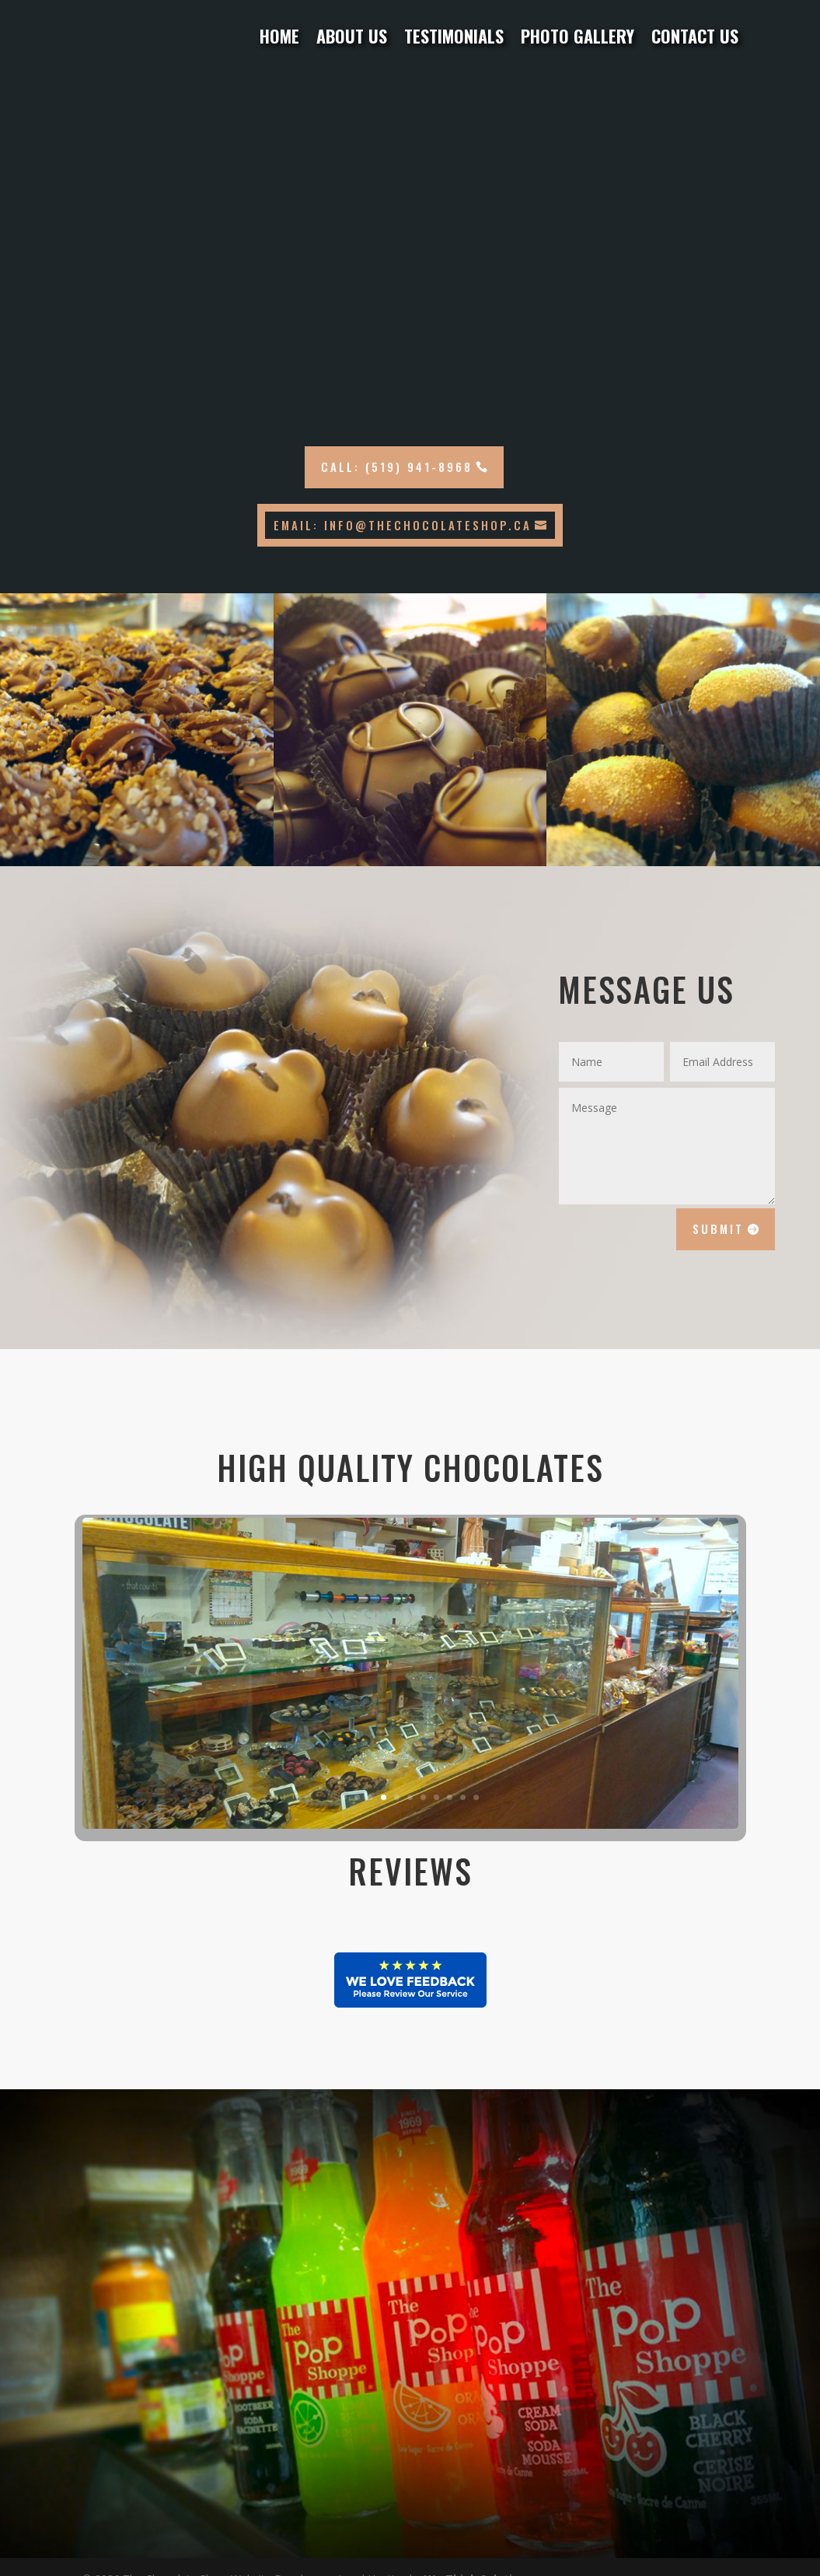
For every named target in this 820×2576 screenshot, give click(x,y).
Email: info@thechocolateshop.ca (403, 524)
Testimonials (454, 37)
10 (463, 1797)
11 (476, 1797)
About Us (351, 37)
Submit (718, 1228)
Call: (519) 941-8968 (397, 466)
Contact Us (694, 37)
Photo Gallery (577, 37)
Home (279, 37)
